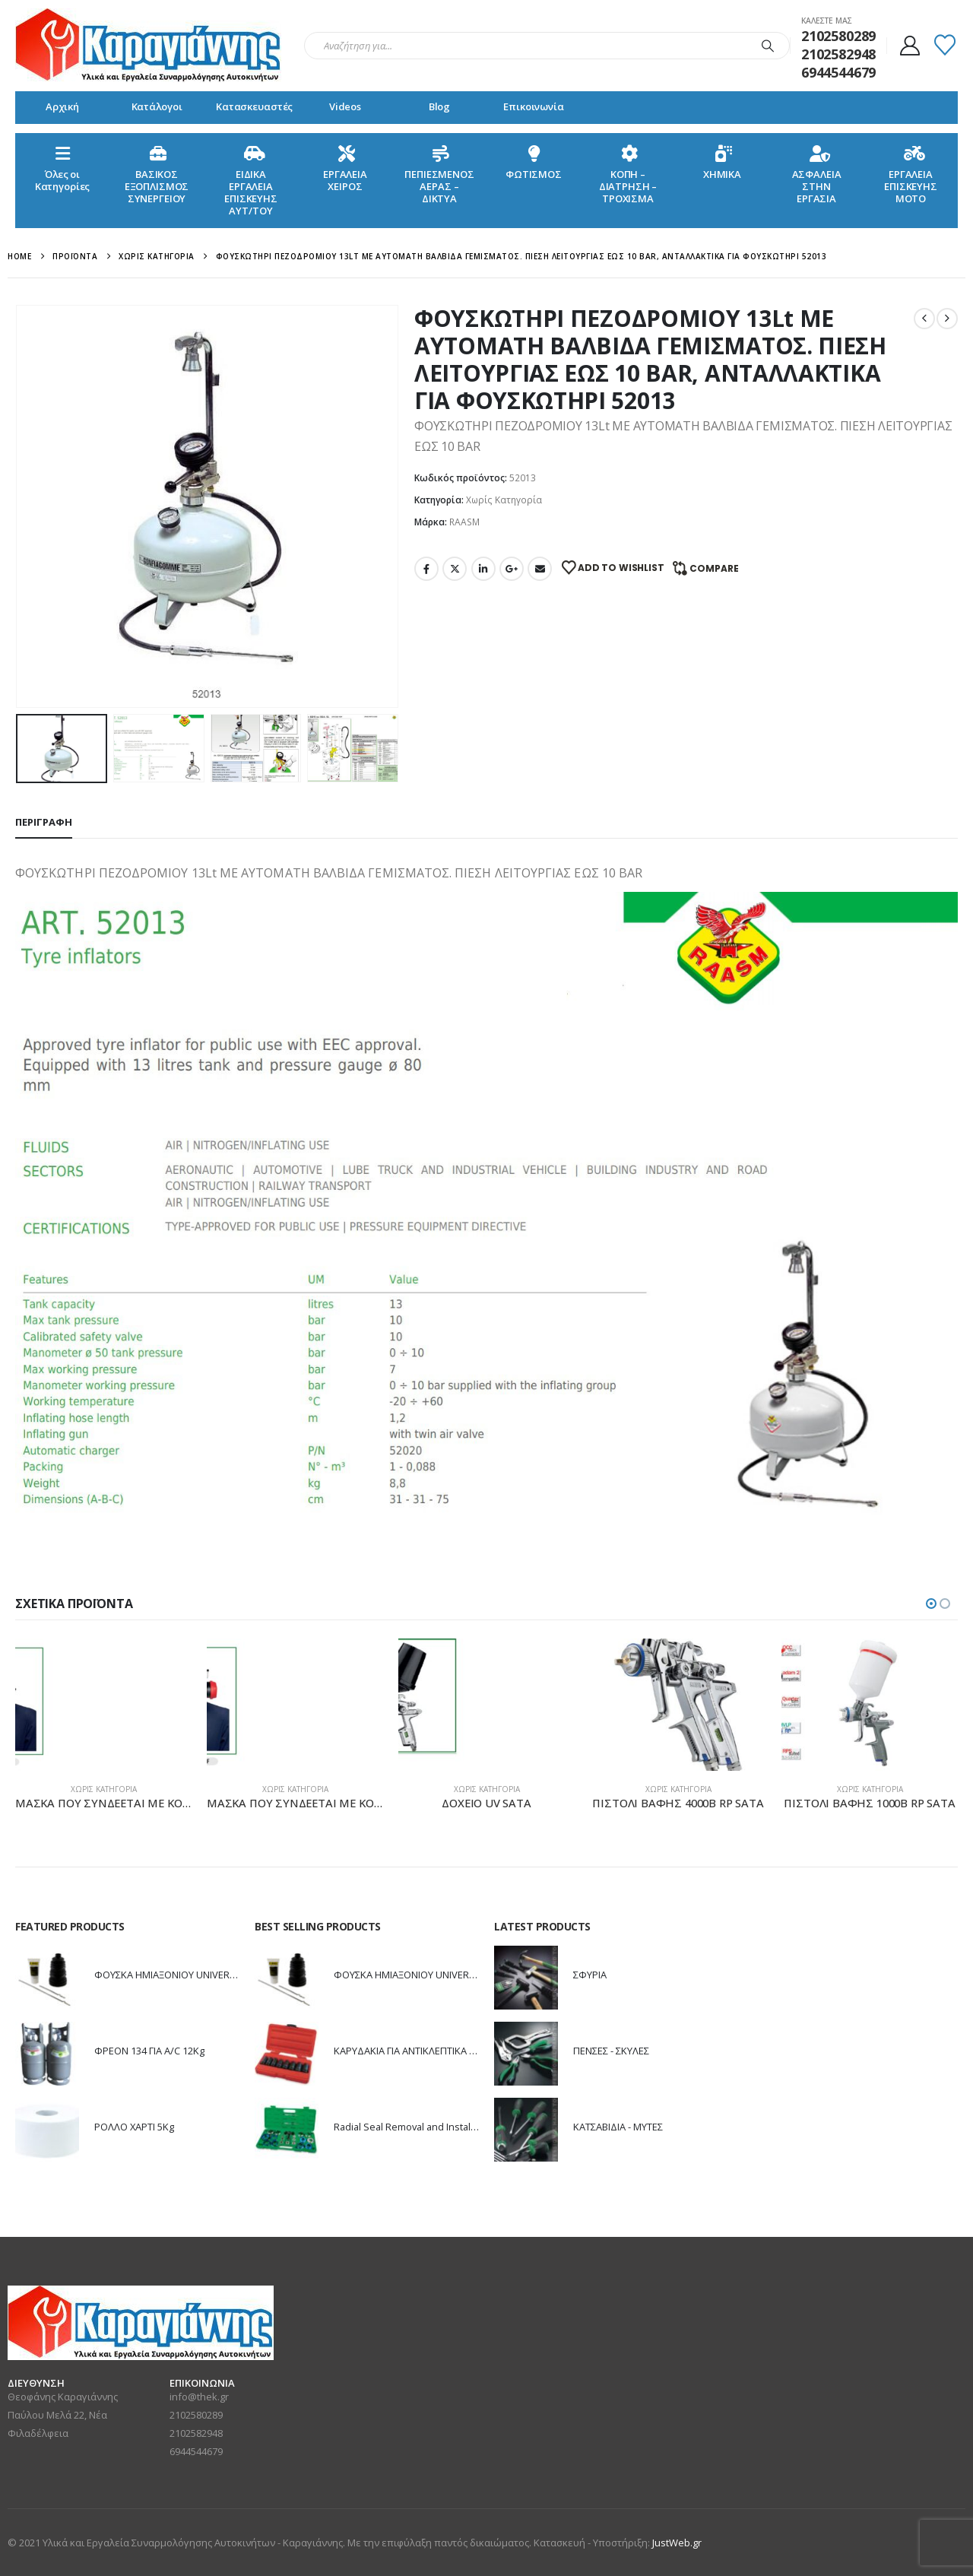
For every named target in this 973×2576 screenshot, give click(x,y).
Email (540, 569)
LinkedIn (483, 569)
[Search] (767, 46)
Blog (439, 106)
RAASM (464, 522)
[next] (947, 318)
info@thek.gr (199, 2396)
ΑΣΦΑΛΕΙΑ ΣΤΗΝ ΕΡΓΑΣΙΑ (816, 173)
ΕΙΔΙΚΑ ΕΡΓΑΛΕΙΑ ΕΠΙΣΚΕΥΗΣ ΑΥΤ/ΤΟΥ (250, 179)
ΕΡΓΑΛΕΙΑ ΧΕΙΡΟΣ (345, 167)
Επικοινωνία (533, 106)
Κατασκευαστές (254, 106)
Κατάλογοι (157, 106)
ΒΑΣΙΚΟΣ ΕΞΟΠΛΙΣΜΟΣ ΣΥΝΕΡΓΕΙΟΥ (157, 173)
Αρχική (62, 106)
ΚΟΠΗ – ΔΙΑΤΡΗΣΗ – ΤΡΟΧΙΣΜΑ (628, 173)
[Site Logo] (148, 45)
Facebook (426, 569)
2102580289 (196, 2415)
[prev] (924, 318)
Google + (511, 569)
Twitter (454, 569)
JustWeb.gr (677, 2542)
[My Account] (909, 46)
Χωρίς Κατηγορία (504, 499)
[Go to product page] (103, 1705)
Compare (714, 568)
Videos (345, 106)
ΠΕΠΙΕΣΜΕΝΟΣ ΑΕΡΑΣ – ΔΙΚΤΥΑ (439, 173)
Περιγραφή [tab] (43, 822)
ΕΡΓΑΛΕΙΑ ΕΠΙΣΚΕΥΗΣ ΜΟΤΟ (910, 173)
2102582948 (196, 2433)
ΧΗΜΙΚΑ (722, 161)
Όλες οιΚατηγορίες (62, 167)
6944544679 (196, 2451)
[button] (931, 1603)
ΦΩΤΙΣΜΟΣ (534, 161)
